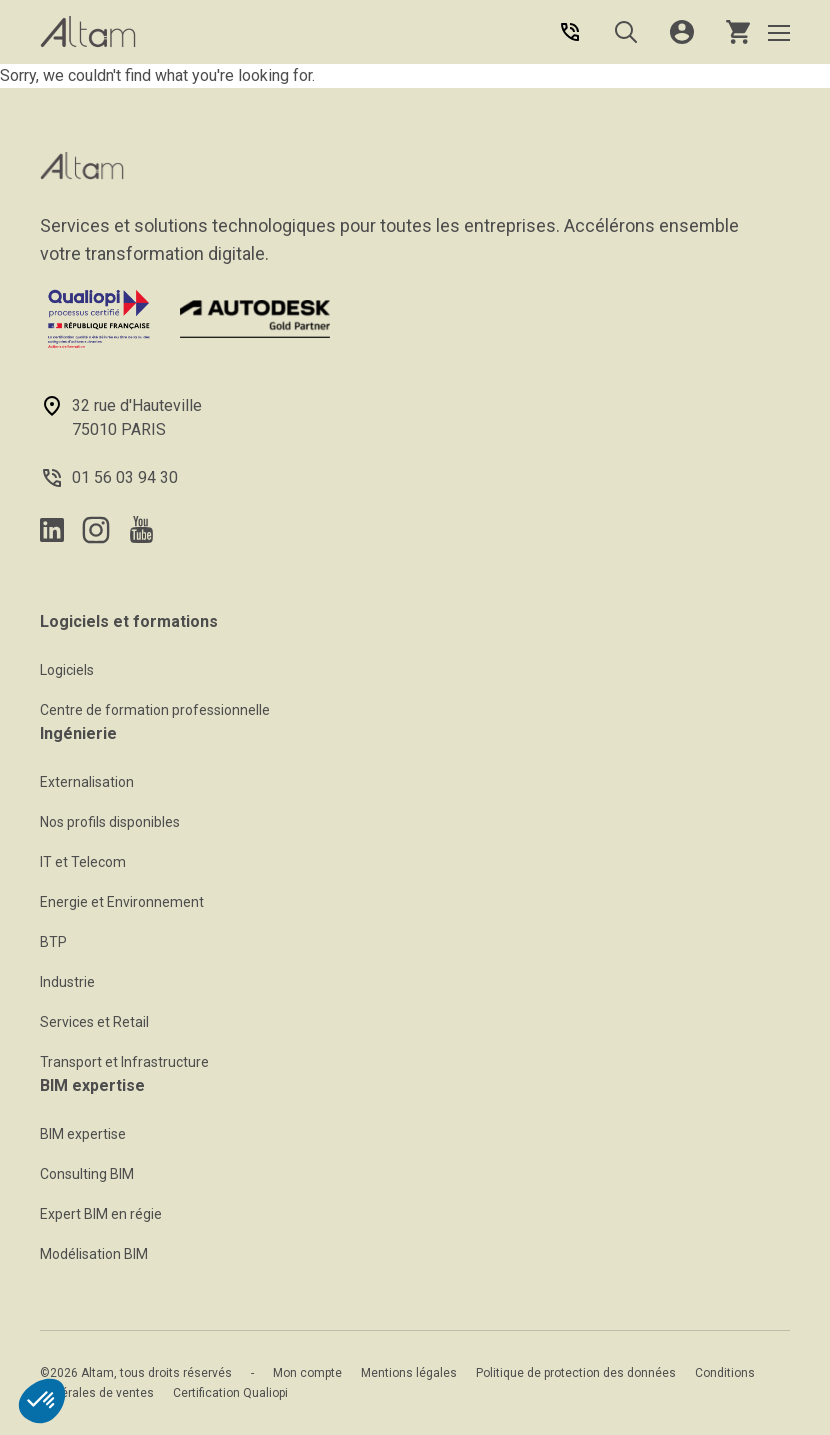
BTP (53, 942)
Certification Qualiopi (230, 1393)
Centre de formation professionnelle (155, 710)
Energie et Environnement (122, 902)
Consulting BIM (87, 1174)
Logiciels (67, 670)
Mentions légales (409, 1373)
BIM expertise (83, 1134)
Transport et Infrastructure (124, 1062)
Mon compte (307, 1373)
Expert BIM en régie (101, 1214)
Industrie (67, 982)
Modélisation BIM (94, 1254)
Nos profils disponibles (110, 822)
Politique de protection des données (576, 1373)
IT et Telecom (83, 862)
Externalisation (87, 782)
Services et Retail (94, 1022)
